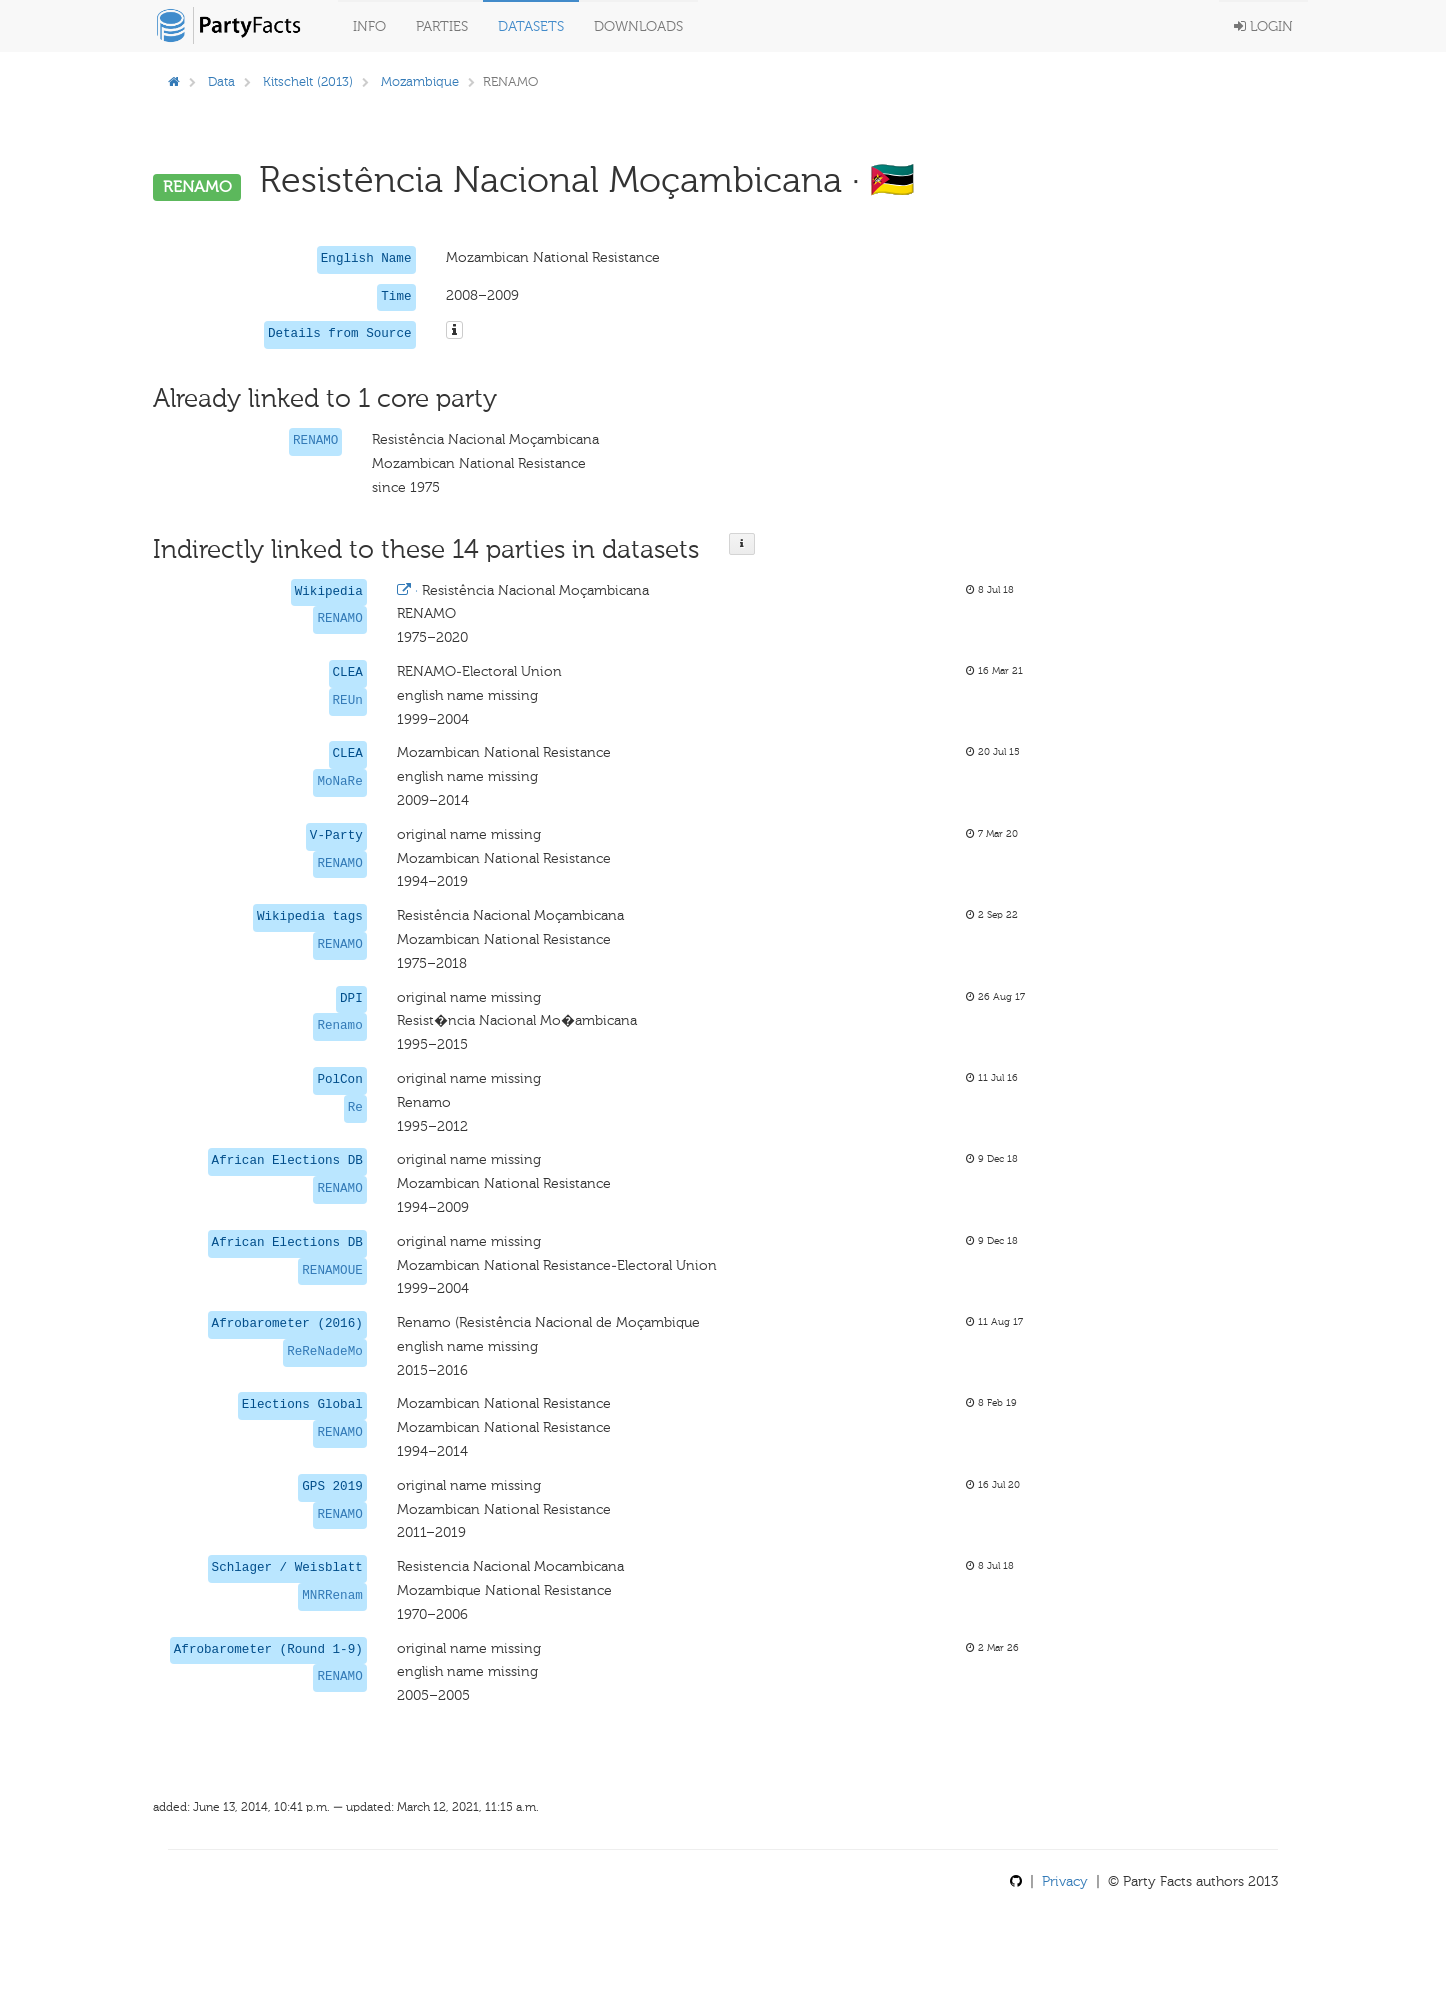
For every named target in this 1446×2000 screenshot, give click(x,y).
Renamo (339, 1026)
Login (1263, 26)
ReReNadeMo (325, 1352)
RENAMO (315, 441)
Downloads (638, 26)
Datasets (531, 26)
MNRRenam (332, 1596)
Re (355, 1108)
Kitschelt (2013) (308, 81)
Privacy (1065, 1881)
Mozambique (420, 81)
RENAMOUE (332, 1271)
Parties (442, 26)
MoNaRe (339, 782)
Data (221, 81)
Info (369, 26)
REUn (348, 701)
